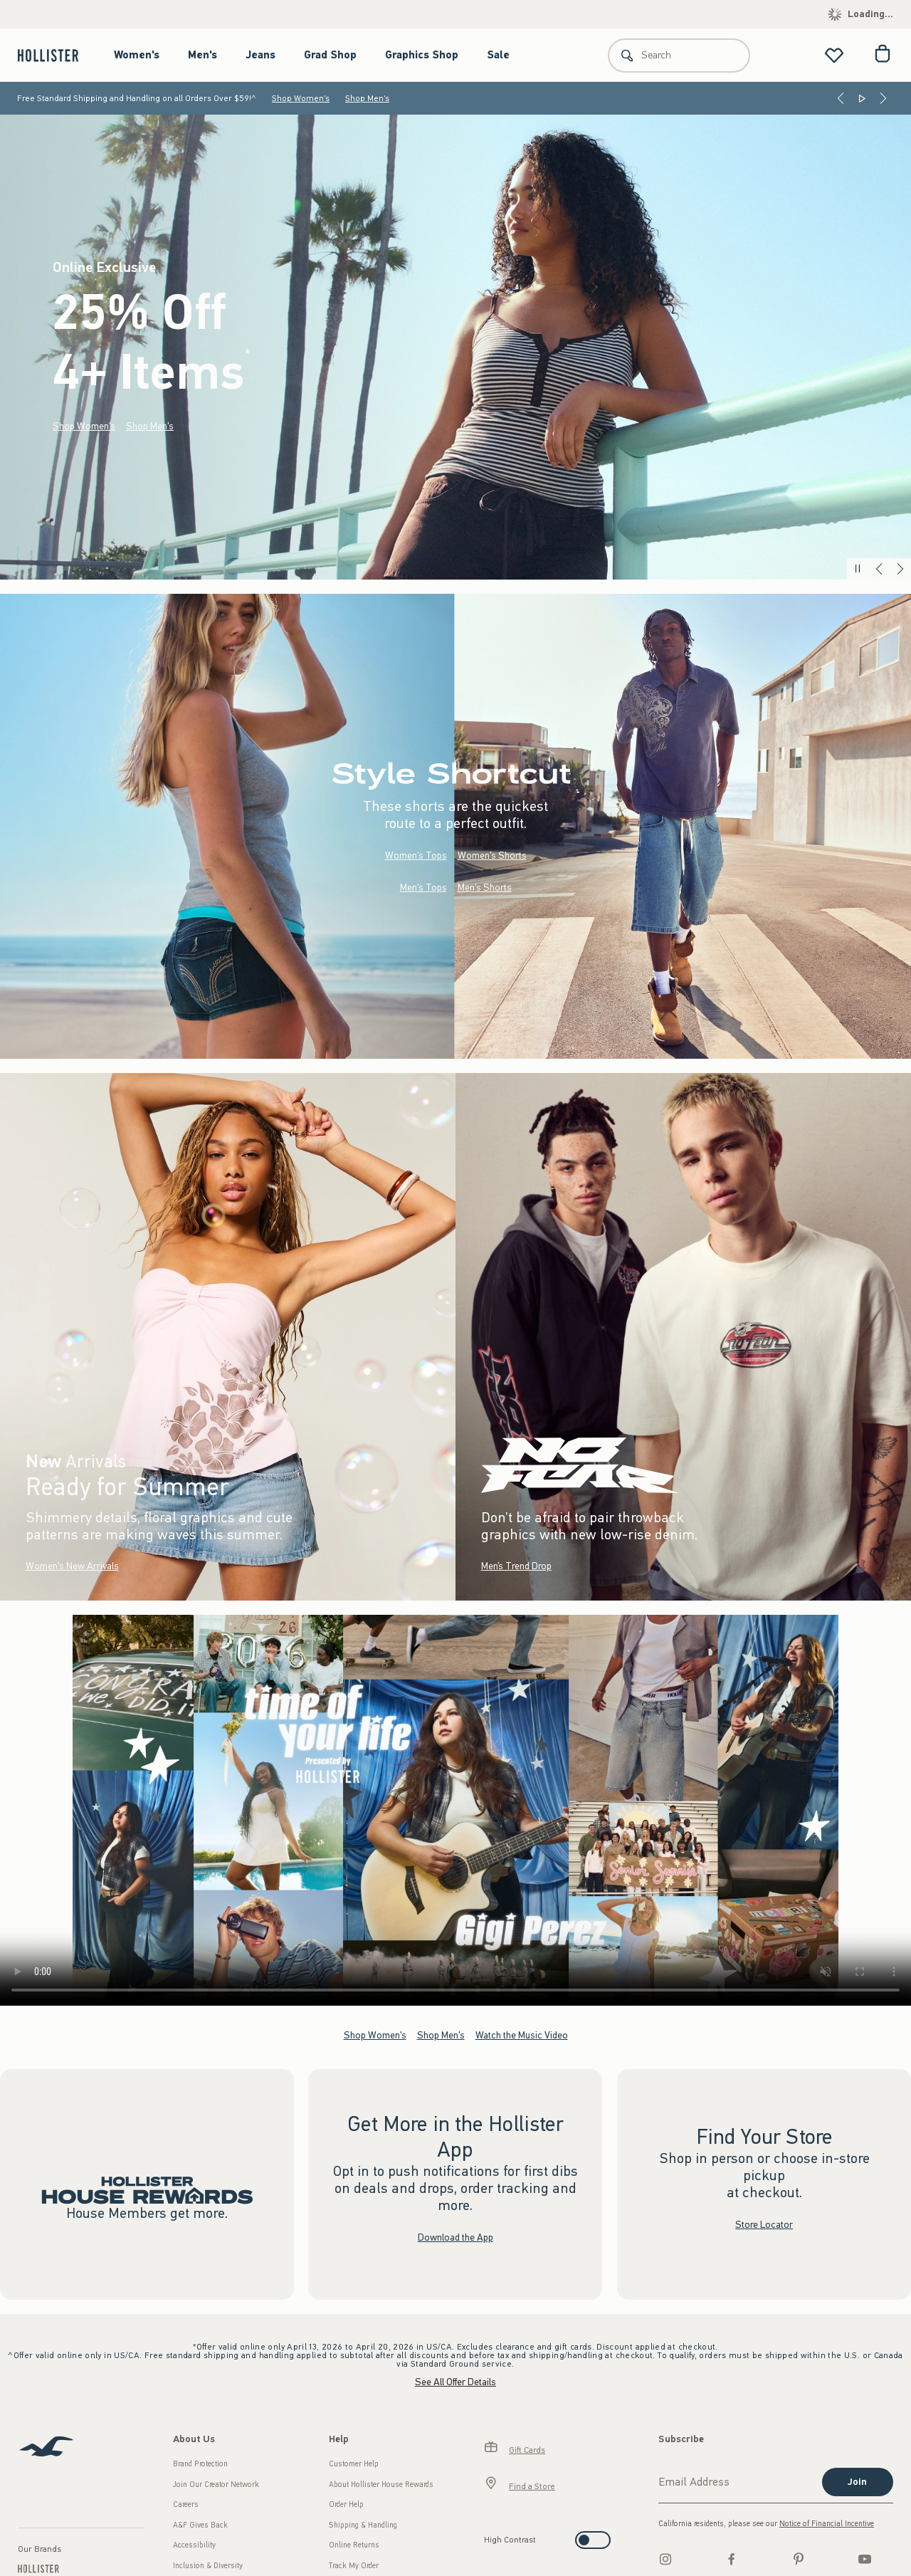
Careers (186, 2504)
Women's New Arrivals (72, 1566)
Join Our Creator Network (216, 2484)
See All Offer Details (455, 2382)
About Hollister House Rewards (381, 2484)
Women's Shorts (492, 855)
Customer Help (354, 2464)
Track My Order (354, 2565)
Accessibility (194, 2545)
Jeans (260, 55)
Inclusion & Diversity (208, 2565)
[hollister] (55, 55)
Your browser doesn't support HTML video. (455, 1810)
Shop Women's (301, 98)
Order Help (346, 2504)
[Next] (883, 98)
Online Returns (354, 2545)
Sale (498, 55)
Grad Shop (330, 55)
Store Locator (764, 2224)
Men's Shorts (485, 887)
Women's (136, 55)
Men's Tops (423, 887)
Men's (202, 55)
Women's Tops (416, 855)
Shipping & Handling (363, 2525)
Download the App (455, 2237)
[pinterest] (798, 2559)
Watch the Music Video (521, 2035)
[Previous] (840, 98)
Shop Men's (367, 98)
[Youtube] (865, 2559)
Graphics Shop (421, 55)
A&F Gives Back (200, 2525)
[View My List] (834, 55)
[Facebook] (732, 2559)
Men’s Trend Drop (516, 1566)
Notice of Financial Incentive (826, 2523)
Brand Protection (200, 2464)
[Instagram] (665, 2559)
